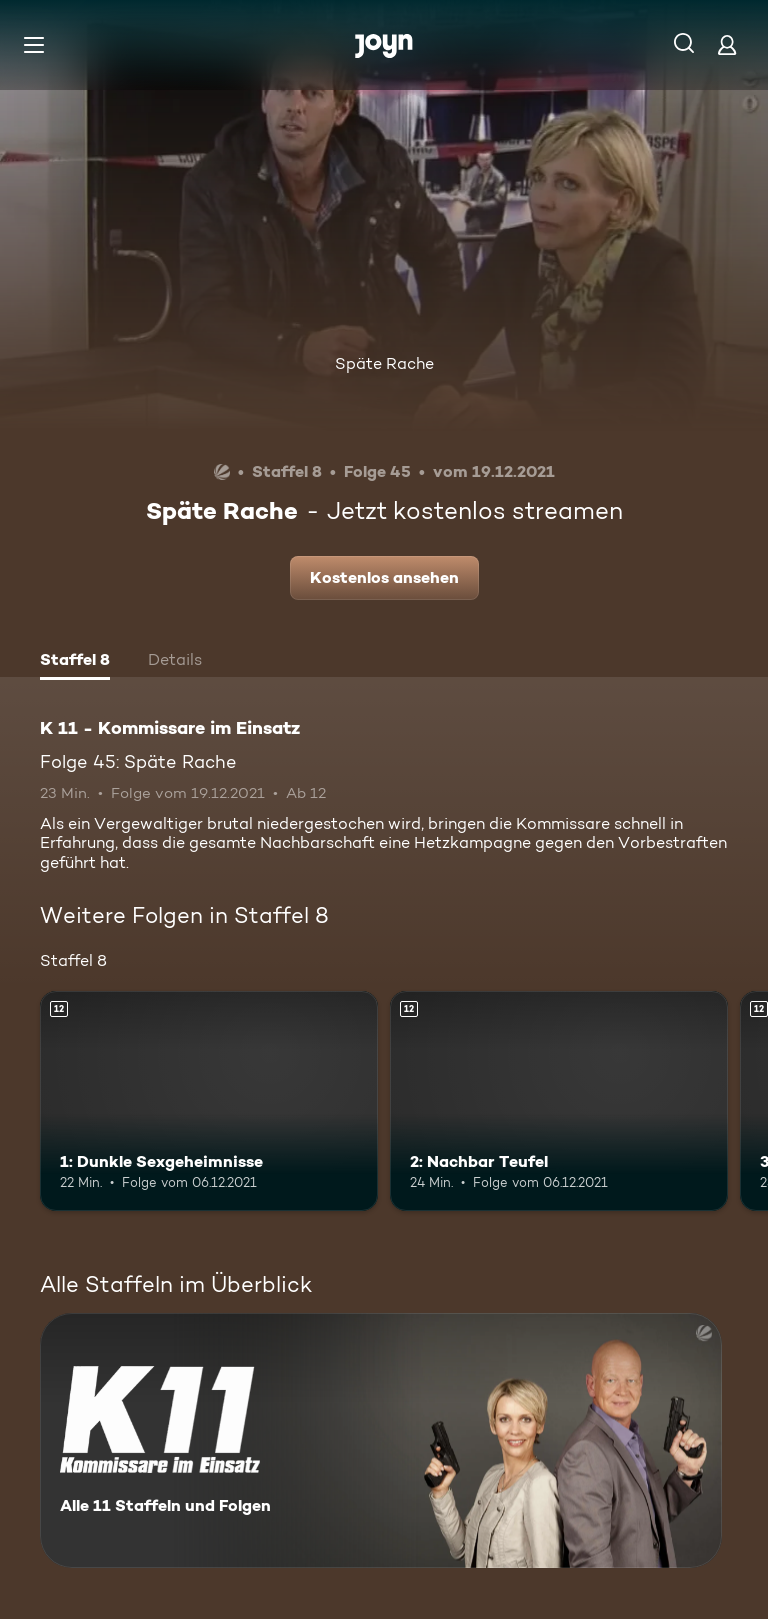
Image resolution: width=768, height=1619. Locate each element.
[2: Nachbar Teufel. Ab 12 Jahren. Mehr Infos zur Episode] (559, 1101)
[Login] (727, 44)
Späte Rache (384, 363)
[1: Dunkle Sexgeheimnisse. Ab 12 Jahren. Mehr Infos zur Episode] (209, 1101)
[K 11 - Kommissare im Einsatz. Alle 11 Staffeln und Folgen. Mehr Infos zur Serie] (381, 1440)
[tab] (75, 662)
